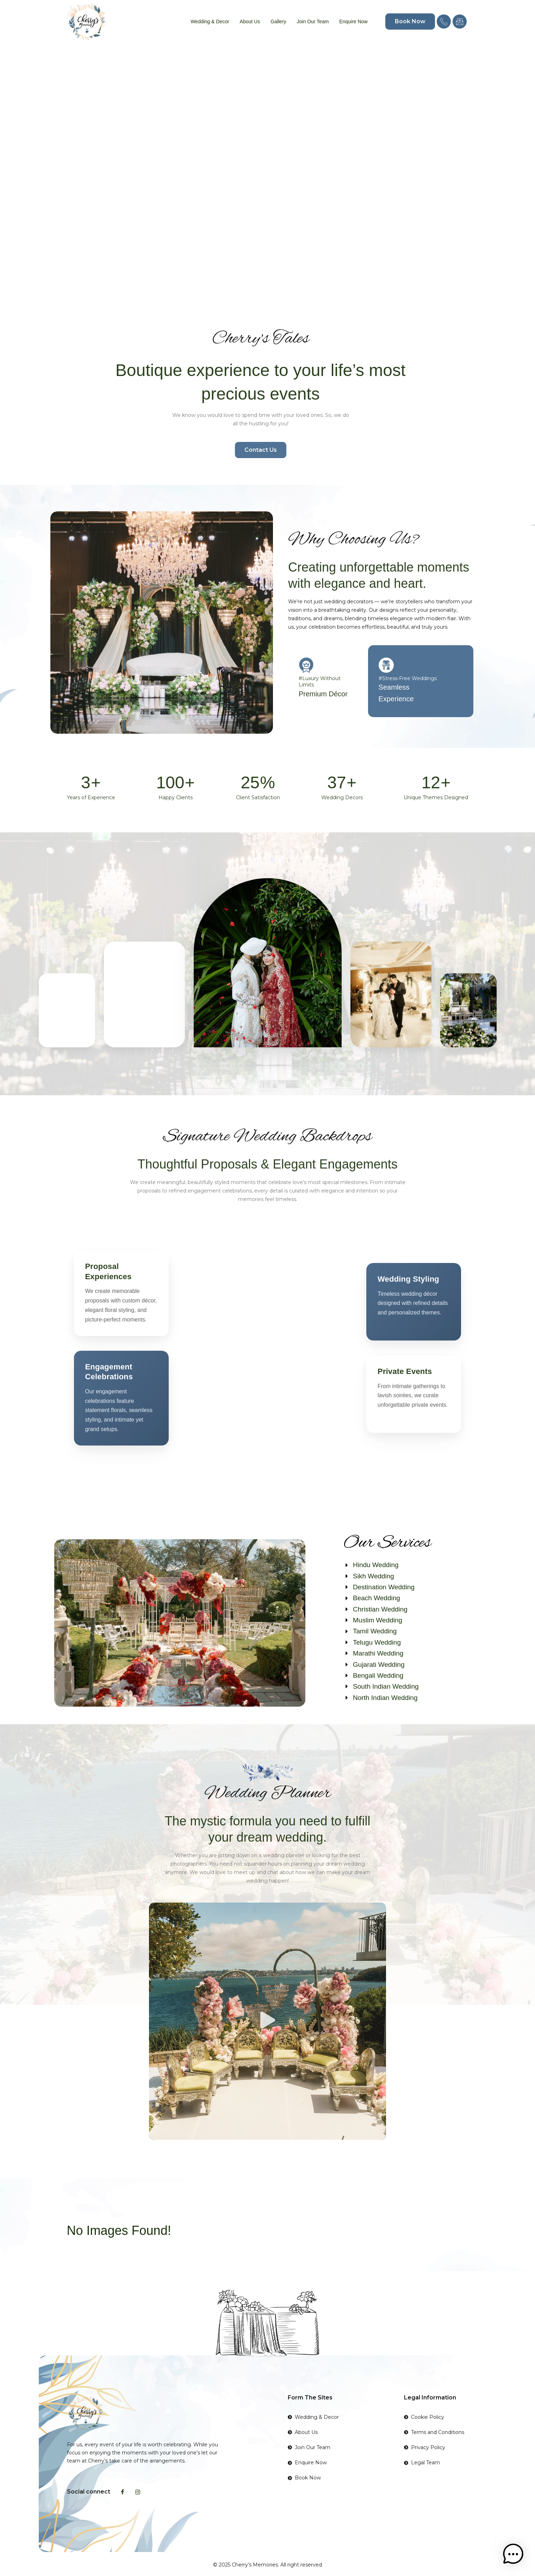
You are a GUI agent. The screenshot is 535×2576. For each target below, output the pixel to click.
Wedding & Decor (210, 21)
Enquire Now (353, 21)
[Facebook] (122, 2492)
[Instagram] (137, 2492)
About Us (250, 21)
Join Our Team (313, 21)
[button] (267, 2021)
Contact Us (260, 449)
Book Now (410, 21)
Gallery (278, 21)
